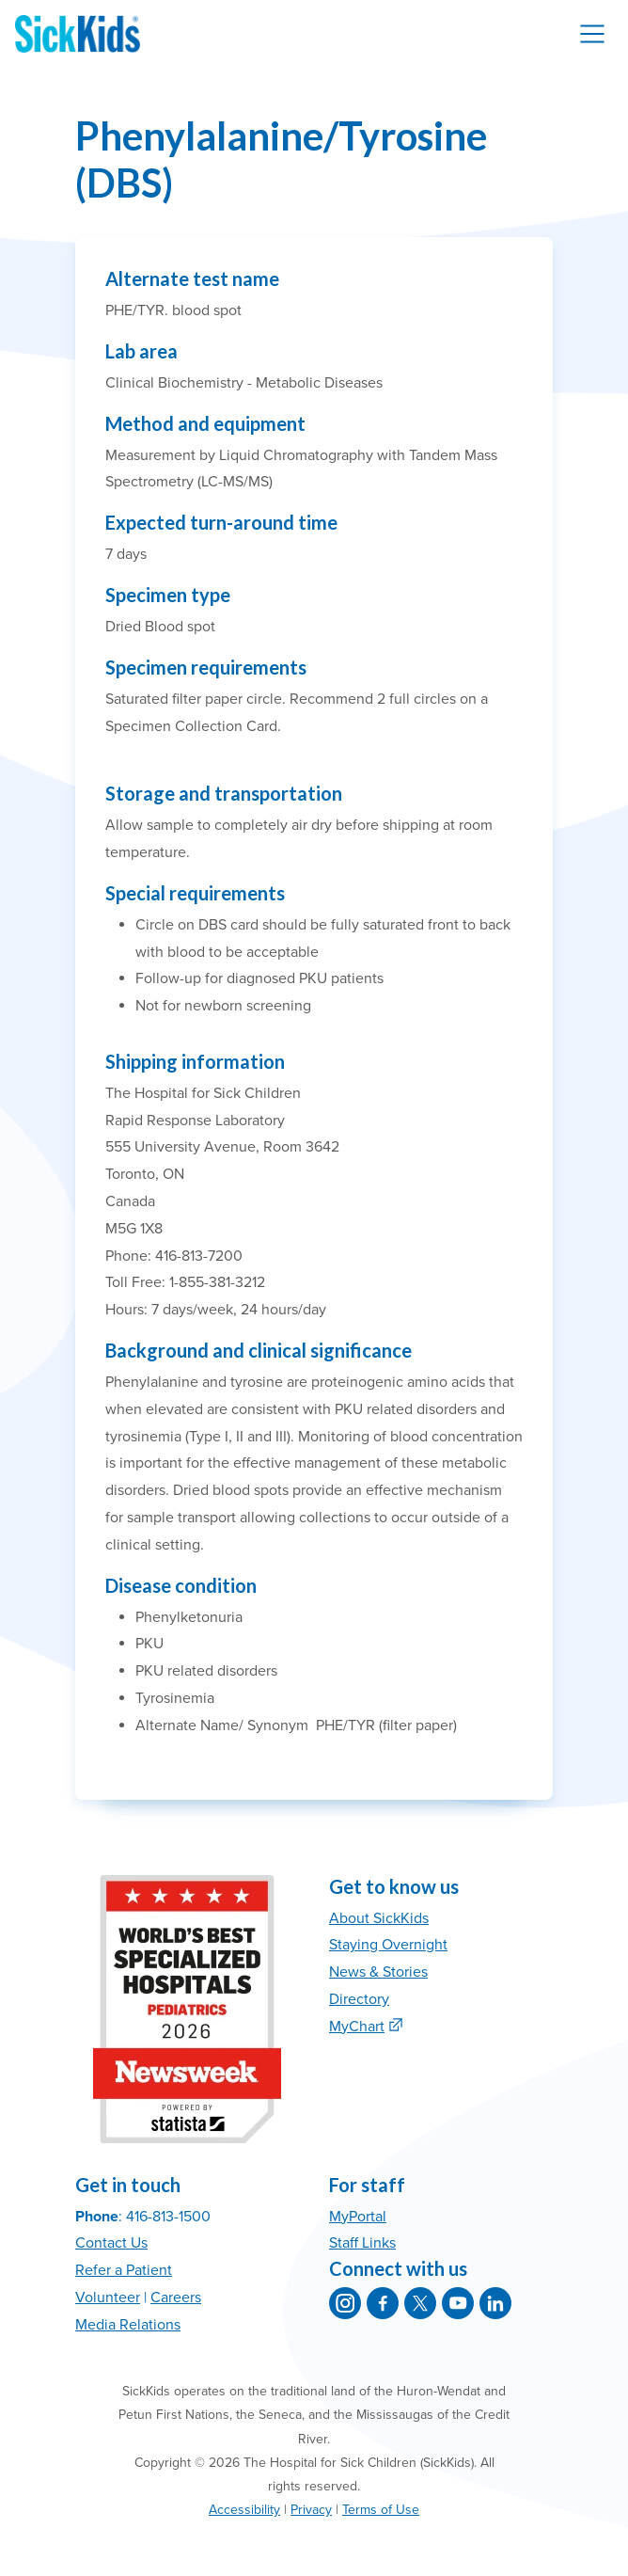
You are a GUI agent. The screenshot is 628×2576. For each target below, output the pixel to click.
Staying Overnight (388, 1944)
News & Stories (378, 1972)
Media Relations (128, 2324)
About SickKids (379, 1918)
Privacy (311, 2510)
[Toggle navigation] (592, 34)
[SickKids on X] (420, 2303)
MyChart (357, 2026)
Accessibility (244, 2510)
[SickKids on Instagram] (345, 2303)
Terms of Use (380, 2510)
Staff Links (362, 2243)
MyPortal (357, 2216)
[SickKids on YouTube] (458, 2303)
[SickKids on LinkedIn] (495, 2303)
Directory (359, 1999)
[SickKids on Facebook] (383, 2303)
